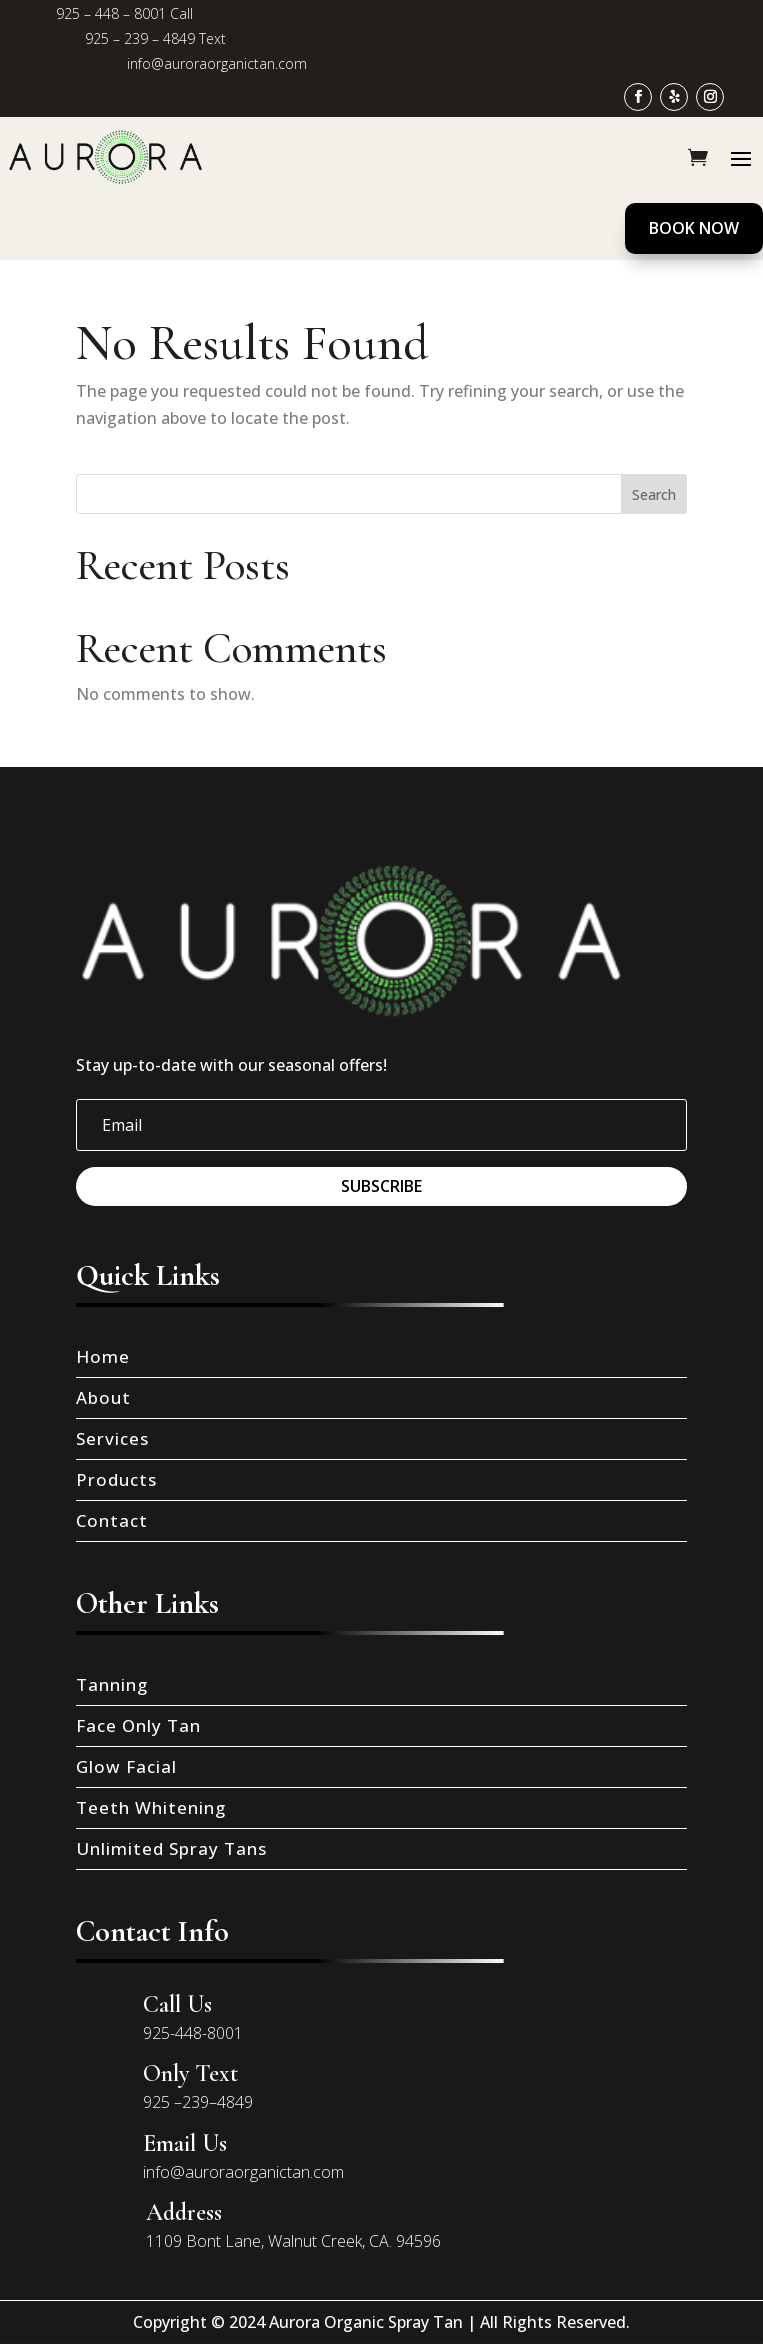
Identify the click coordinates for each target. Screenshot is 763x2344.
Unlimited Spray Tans (171, 1848)
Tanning (112, 1684)
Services (112, 1438)
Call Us (177, 2004)
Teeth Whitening (151, 1807)
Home (103, 1356)
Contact (112, 1520)
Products (116, 1479)
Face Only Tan (138, 1725)
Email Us (185, 2143)
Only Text (190, 2073)
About (103, 1397)
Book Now (694, 228)
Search (654, 494)
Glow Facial (126, 1766)
